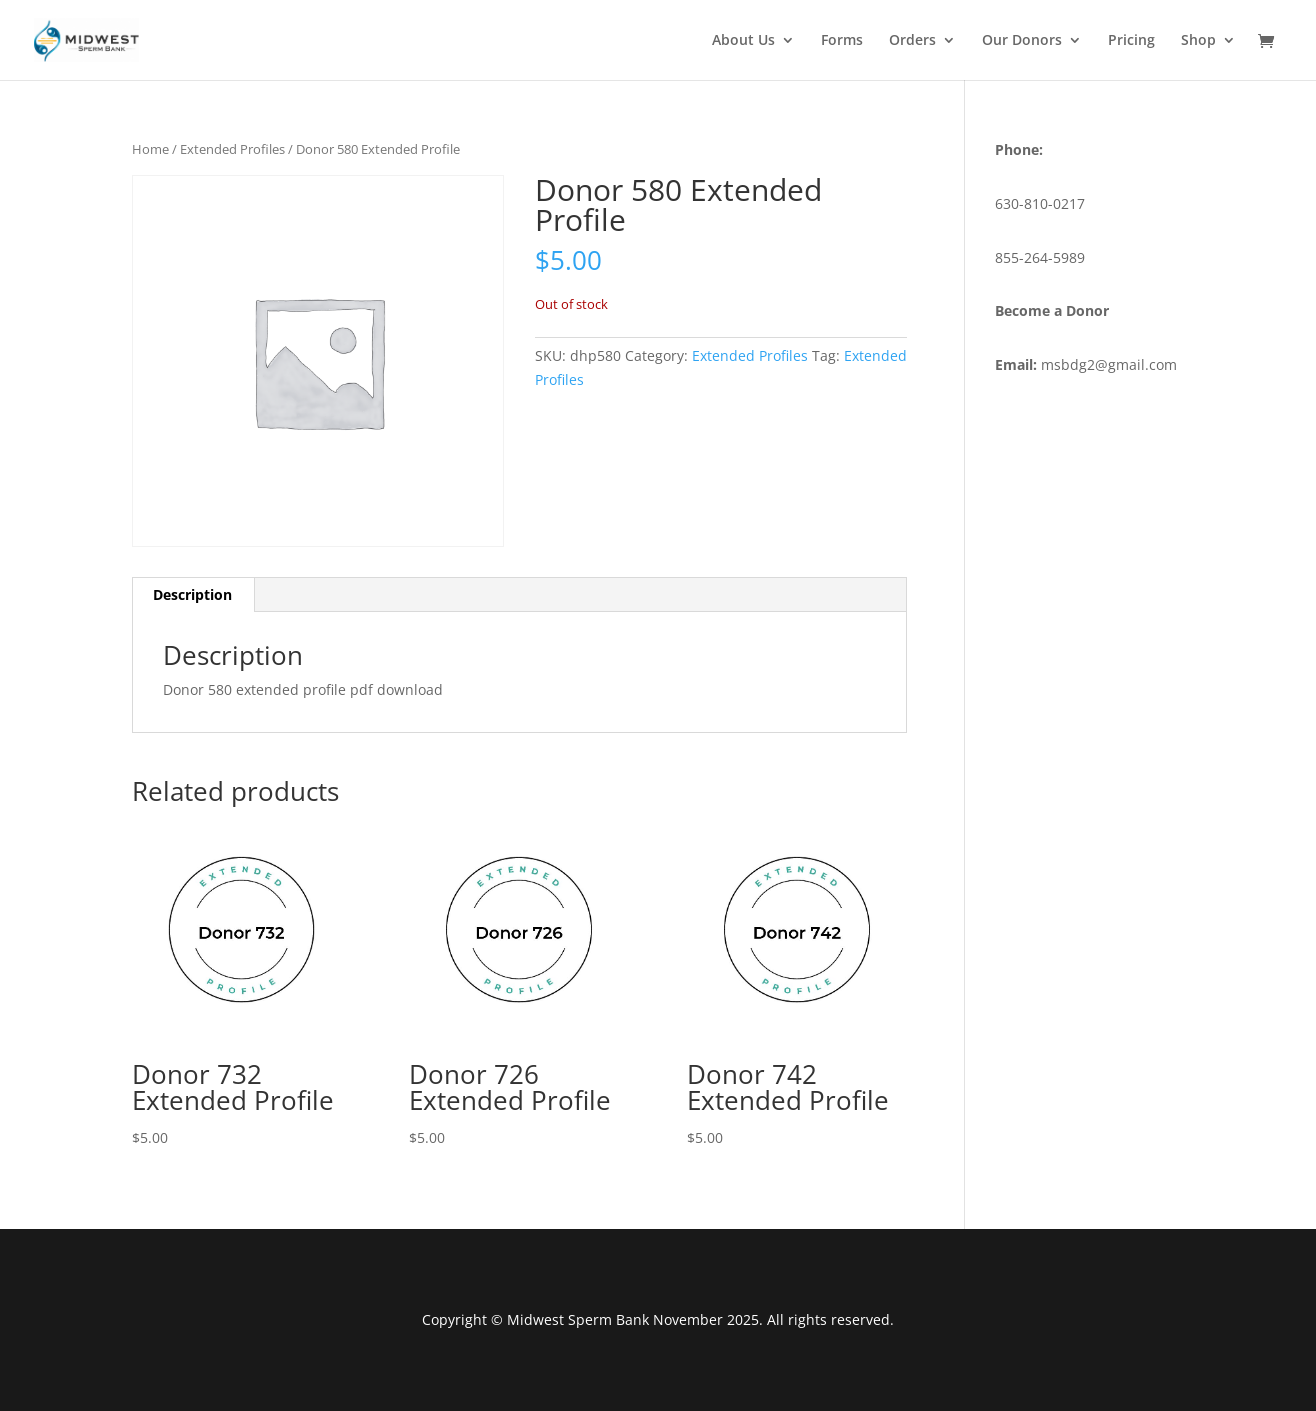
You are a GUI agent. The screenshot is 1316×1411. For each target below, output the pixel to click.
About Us (743, 41)
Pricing (1131, 41)
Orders (912, 41)
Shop (1198, 41)
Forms (842, 41)
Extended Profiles (232, 149)
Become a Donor (1052, 310)
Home (150, 149)
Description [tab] (192, 594)
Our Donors (1022, 41)
